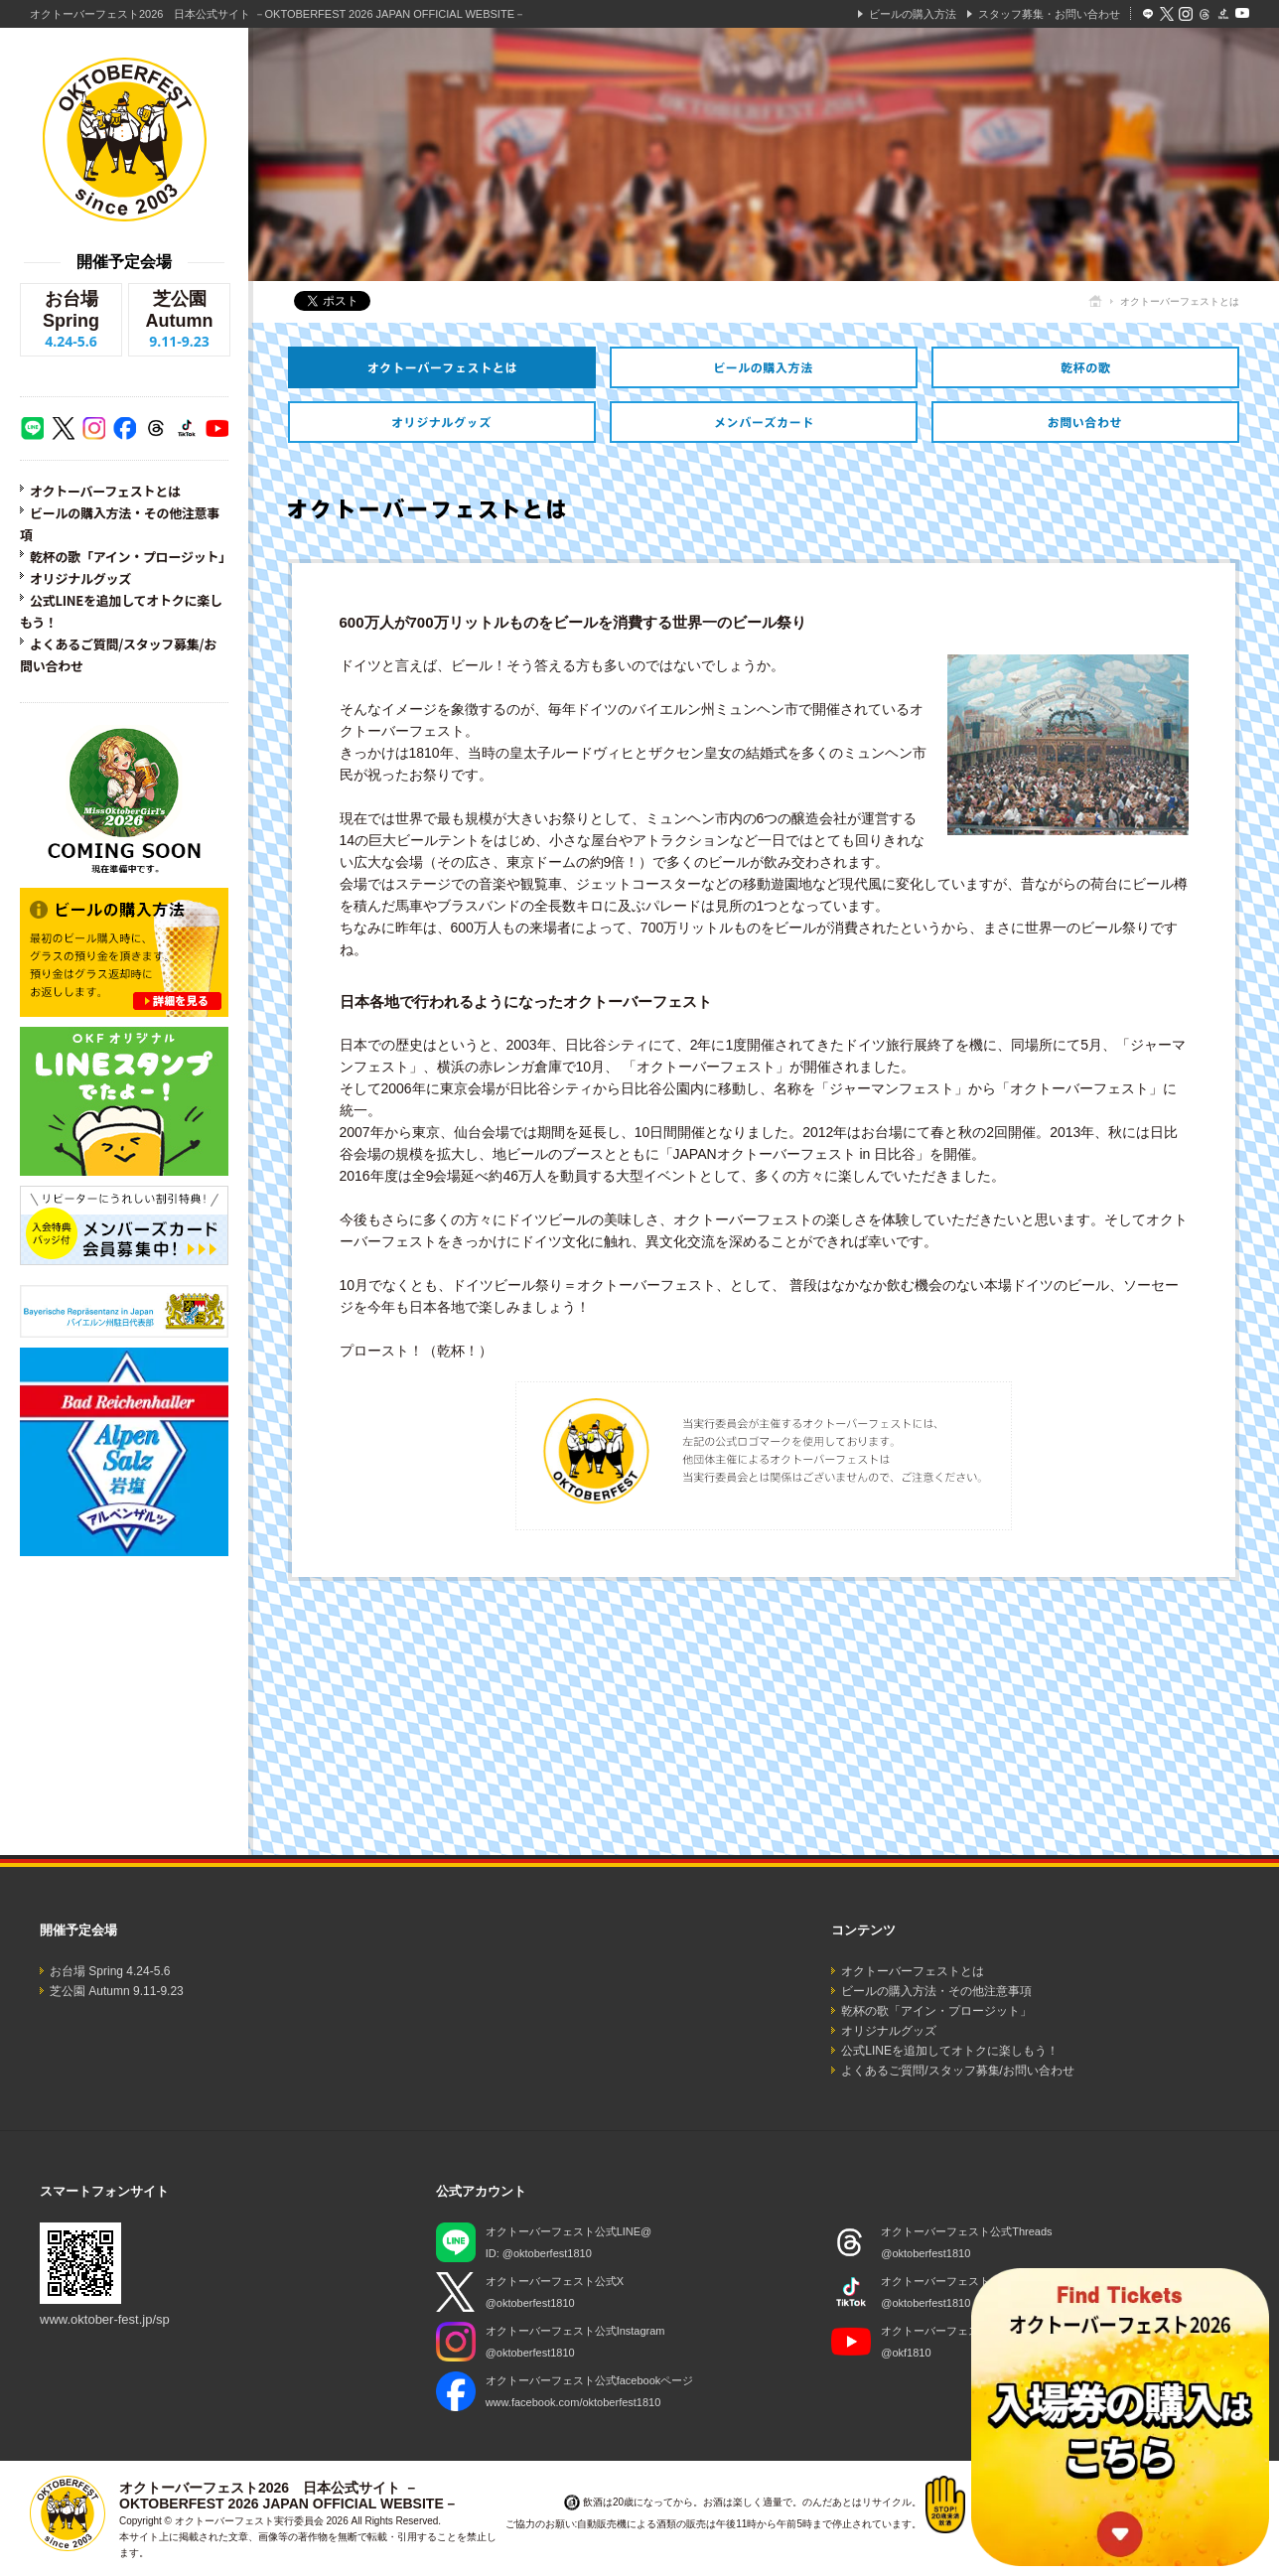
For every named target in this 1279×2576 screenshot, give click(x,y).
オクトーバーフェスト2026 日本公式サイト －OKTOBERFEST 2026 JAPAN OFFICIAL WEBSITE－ (277, 14)
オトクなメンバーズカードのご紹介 (764, 422)
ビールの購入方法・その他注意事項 (764, 367)
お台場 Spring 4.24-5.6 (110, 1971)
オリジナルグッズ (80, 578)
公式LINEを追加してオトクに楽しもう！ (950, 2051)
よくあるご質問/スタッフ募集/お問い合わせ (957, 2070)
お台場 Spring (71, 320)
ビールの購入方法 (912, 14)
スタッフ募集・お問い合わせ (1049, 14)
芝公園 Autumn (179, 320)
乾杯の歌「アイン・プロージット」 (130, 556)
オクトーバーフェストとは (105, 491)
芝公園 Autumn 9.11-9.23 (117, 1991)
